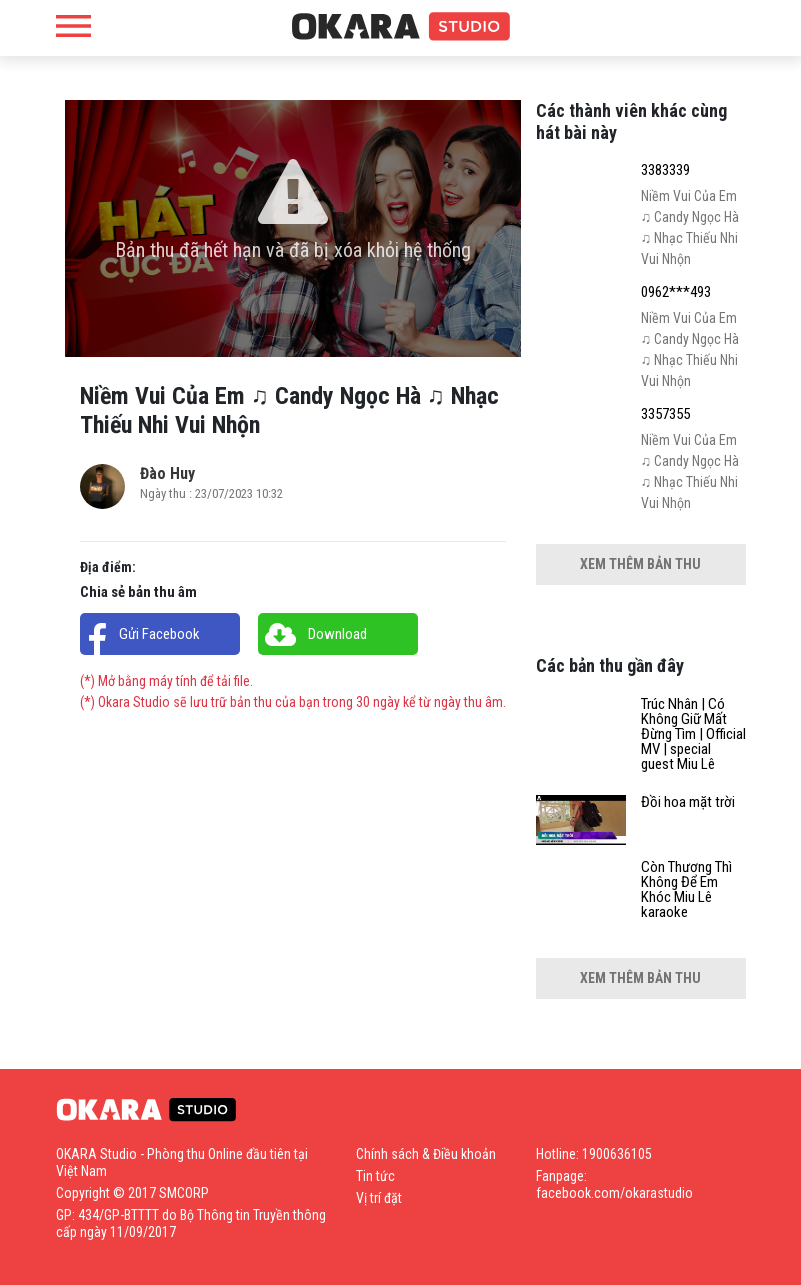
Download (337, 634)
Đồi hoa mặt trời (688, 802)
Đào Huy (167, 473)
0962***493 (676, 292)
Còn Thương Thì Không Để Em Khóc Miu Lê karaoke (686, 890)
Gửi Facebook (159, 634)
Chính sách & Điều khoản (426, 1154)
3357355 (665, 414)
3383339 (665, 170)
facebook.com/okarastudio (614, 1193)
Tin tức (375, 1176)
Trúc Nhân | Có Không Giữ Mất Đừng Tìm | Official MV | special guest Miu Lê (693, 734)
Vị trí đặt (379, 1198)
